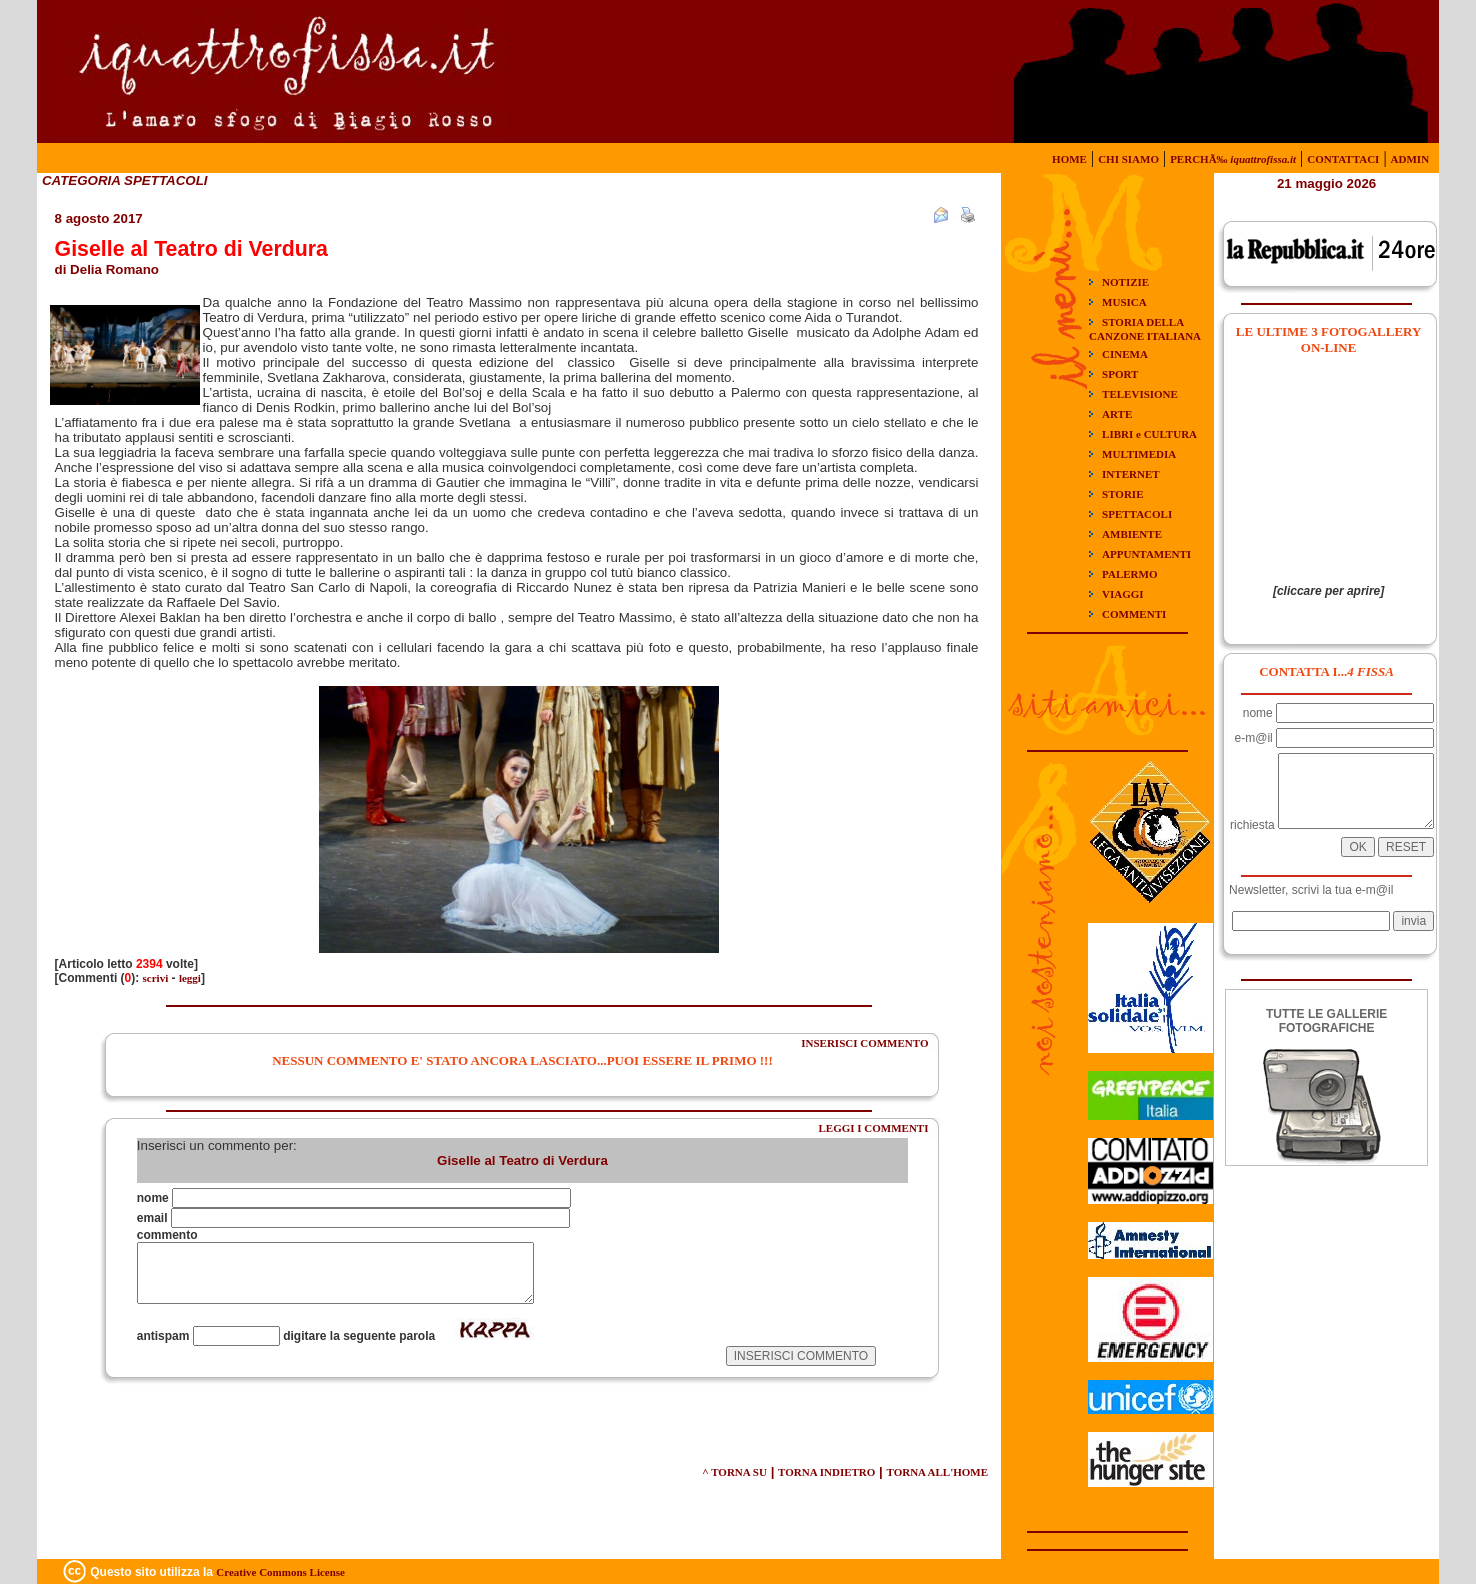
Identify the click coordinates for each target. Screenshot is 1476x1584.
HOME (1069, 159)
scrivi (156, 978)
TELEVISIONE (1140, 394)
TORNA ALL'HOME (938, 1472)
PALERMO (1129, 574)
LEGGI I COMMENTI (873, 1128)
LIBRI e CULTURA (1149, 434)
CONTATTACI (1343, 159)
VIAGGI (1123, 594)
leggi (190, 978)
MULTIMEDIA (1139, 454)
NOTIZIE (1125, 282)
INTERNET (1130, 474)
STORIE (1122, 494)
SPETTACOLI (1137, 514)
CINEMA (1125, 354)
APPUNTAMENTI (1146, 554)
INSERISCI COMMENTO (864, 1043)
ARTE (1117, 414)
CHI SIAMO (1128, 159)
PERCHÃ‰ (1233, 159)
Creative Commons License (280, 1572)
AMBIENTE (1132, 534)
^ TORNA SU (734, 1472)
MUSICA (1124, 302)
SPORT (1120, 374)
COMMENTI (1134, 614)
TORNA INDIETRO (826, 1472)
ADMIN (1410, 159)
